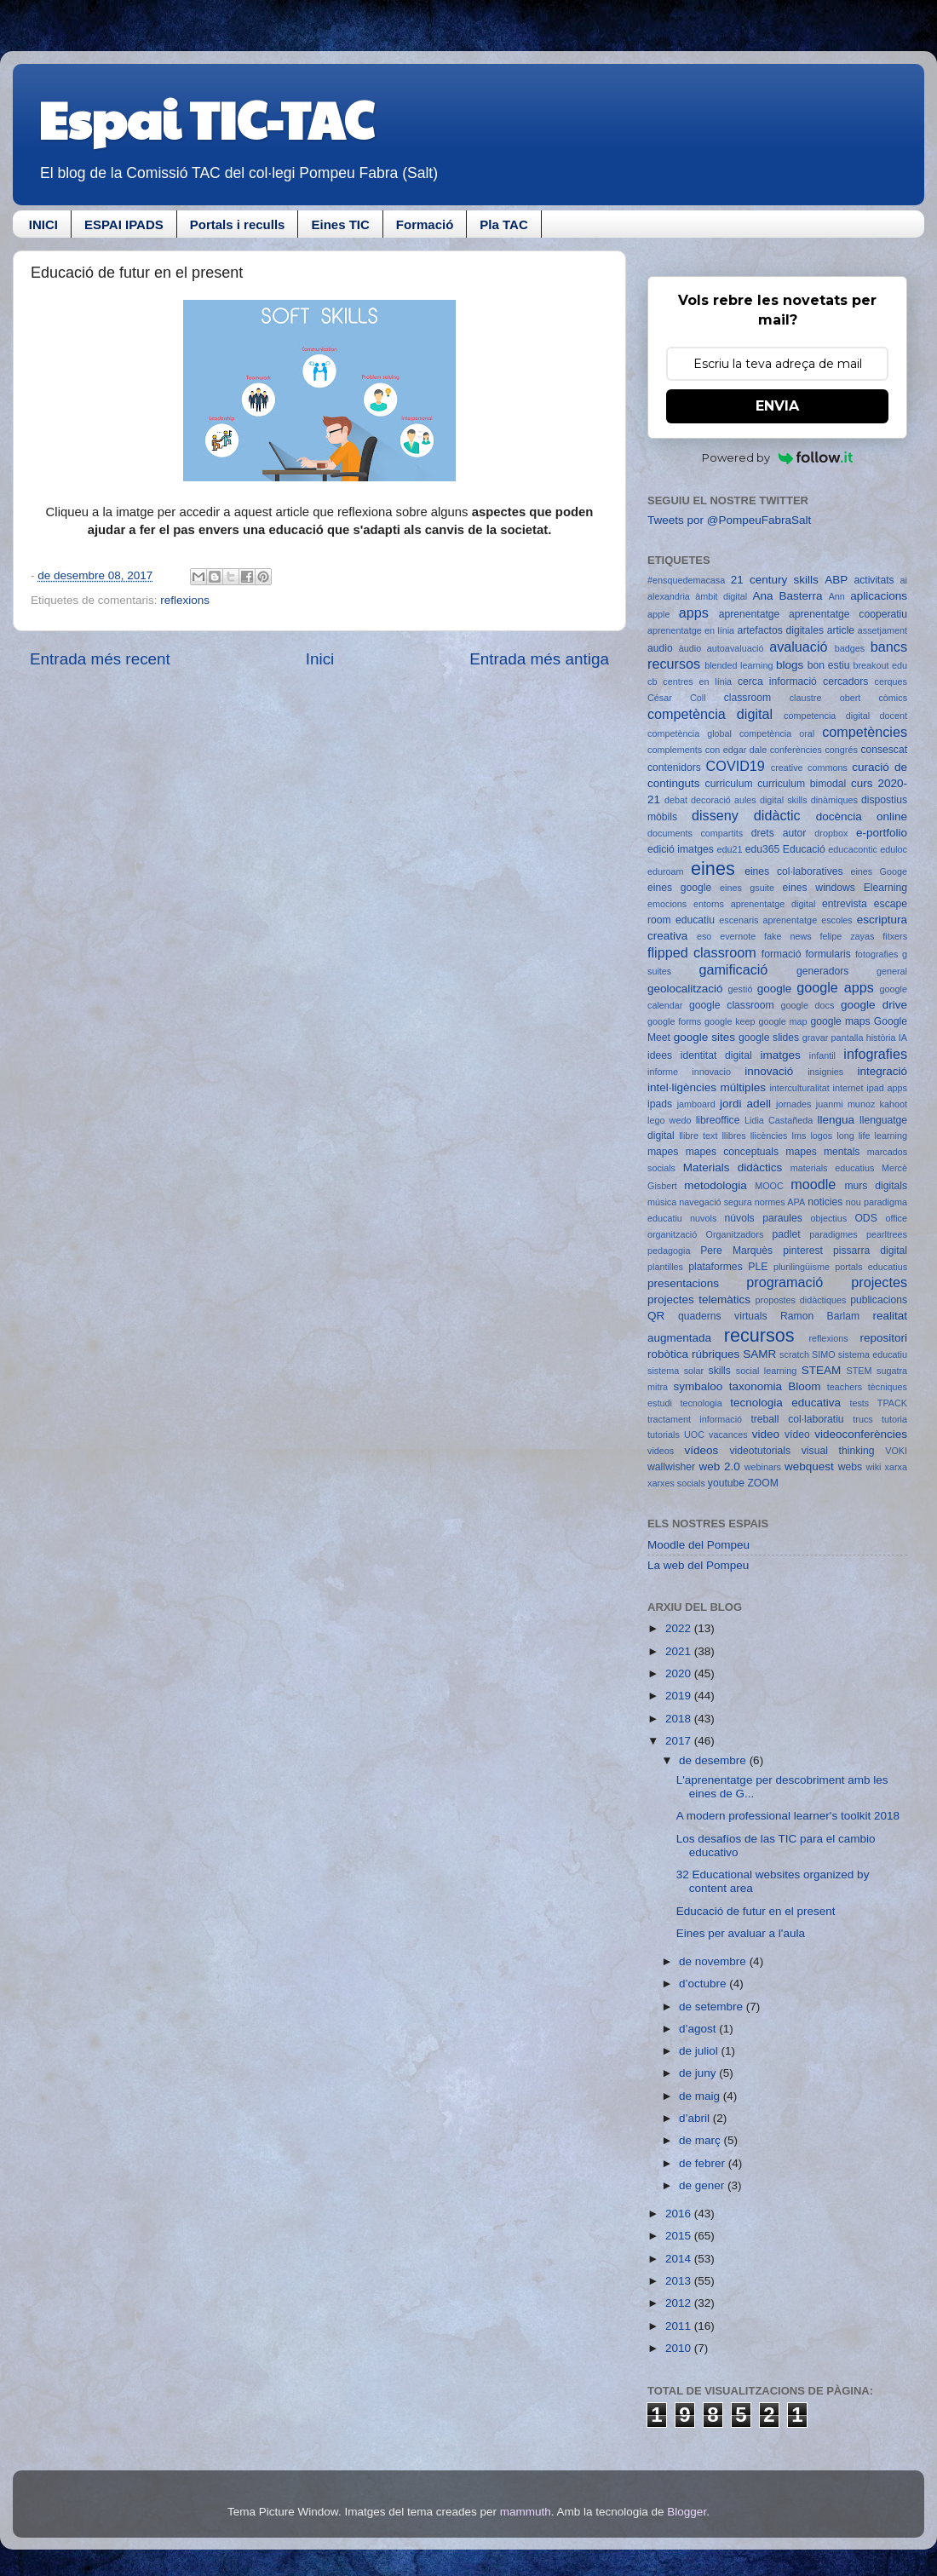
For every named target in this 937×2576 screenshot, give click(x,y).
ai (903, 580)
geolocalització (685, 988)
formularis (828, 954)
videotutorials (760, 1451)
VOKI (896, 1451)
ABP (836, 579)
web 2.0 (718, 1466)
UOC (694, 1434)
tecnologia (700, 1403)
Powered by (777, 457)
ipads (659, 1104)
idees (659, 1055)
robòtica (667, 1354)
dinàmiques (834, 800)
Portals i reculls (237, 224)
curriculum (729, 784)
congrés (841, 750)
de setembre (712, 2006)
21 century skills (775, 579)
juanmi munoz (846, 1104)
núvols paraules (763, 1218)
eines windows (819, 888)
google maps (840, 1021)
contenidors (674, 767)
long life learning (871, 1135)
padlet (787, 1234)
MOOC (769, 1186)
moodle (813, 1184)
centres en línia (697, 681)
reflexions (185, 600)
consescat (883, 750)
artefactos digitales (780, 630)
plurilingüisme (801, 1267)
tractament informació (694, 1419)
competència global (689, 733)
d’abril (696, 2118)
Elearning (885, 888)
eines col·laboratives (793, 871)
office (896, 1218)
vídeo (797, 1434)
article (840, 630)
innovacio (711, 1072)
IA (903, 1037)
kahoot (893, 1104)
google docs (808, 1005)
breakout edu (880, 665)
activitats (874, 580)
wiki (874, 1467)
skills (720, 1371)
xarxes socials (676, 1483)
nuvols (703, 1218)
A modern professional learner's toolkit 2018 (788, 1815)
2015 (679, 2235)
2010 (679, 2348)
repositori (883, 1337)
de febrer (703, 2163)
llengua (835, 1119)
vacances (728, 1434)
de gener (703, 2185)
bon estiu (829, 665)
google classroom (731, 1005)
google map (782, 1021)
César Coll (676, 698)
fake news (787, 936)
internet (848, 1088)
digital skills (784, 800)
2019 (679, 1695)
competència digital (710, 714)
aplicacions (878, 595)
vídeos (702, 1450)
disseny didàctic (746, 815)
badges (850, 648)
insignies (825, 1072)
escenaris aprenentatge (768, 920)
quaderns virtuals (722, 1316)
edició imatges (680, 849)
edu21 (729, 849)
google (774, 988)
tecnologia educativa (785, 1402)
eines (713, 868)
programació (784, 1282)
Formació (425, 224)
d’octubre (704, 1983)
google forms (674, 1021)
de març (701, 2140)
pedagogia (668, 1250)
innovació (768, 1071)
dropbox (831, 833)
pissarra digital (870, 1250)
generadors (822, 971)
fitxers (894, 936)
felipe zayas (846, 936)
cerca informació (777, 681)
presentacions (683, 1283)
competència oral (776, 733)
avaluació (798, 646)
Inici (320, 659)
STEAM (822, 1370)
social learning (766, 1371)
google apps (835, 987)
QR (655, 1315)
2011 (679, 2326)
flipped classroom (701, 952)
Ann (837, 596)
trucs (862, 1419)
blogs (789, 664)
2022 (679, 1628)
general (892, 971)
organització (672, 1234)
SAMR (759, 1354)
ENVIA (777, 406)
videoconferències (860, 1434)
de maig (701, 2096)
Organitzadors (734, 1234)
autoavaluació (735, 648)
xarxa (896, 1467)
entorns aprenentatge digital (754, 904)
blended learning (738, 665)
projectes (879, 1282)
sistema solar (675, 1371)
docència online (861, 816)
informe (662, 1072)
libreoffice (718, 1120)
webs (850, 1467)
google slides (769, 1038)
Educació (804, 849)
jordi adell (745, 1103)
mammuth (525, 2511)
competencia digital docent (845, 715)
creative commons (809, 767)
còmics (892, 698)
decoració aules (723, 800)
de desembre (714, 1760)
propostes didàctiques (801, 1300)
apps (694, 612)
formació (782, 954)
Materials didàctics (733, 1167)
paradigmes (833, 1234)
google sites (704, 1037)
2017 (679, 1740)
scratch (794, 1354)
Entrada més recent (100, 659)
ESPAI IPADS (124, 224)
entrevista (844, 904)
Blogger (686, 2511)
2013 (679, 2280)
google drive (874, 1004)
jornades (793, 1104)
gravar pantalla (833, 1037)
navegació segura (715, 1202)
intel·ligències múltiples (706, 1087)
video (765, 1434)
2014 (679, 2258)
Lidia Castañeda (778, 1120)
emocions (667, 904)
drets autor (779, 833)
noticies (825, 1202)
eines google (679, 888)
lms (799, 1135)
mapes (662, 1152)
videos (660, 1451)
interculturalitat (799, 1088)
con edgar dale (736, 750)
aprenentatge (749, 614)
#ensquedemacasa (686, 580)
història (881, 1037)
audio (660, 648)
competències (864, 731)
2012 (679, 2303)
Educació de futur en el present (756, 1911)
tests (859, 1403)
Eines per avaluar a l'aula (740, 1933)
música (661, 1202)
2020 (679, 1673)
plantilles (665, 1267)
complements (674, 750)
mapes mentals (822, 1152)
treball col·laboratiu (796, 1419)
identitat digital (716, 1055)
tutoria (894, 1419)
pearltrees (886, 1234)
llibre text (698, 1135)
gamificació (732, 969)
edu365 (762, 849)
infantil (822, 1055)
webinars (762, 1467)
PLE (757, 1267)
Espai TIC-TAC (205, 118)
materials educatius (832, 1168)
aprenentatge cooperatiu (848, 614)
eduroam (665, 871)
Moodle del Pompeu (698, 1544)
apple (658, 614)
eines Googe (878, 871)
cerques (891, 681)
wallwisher (671, 1467)
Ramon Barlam (819, 1316)
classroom (747, 698)
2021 (679, 1651)
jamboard (696, 1104)
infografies (875, 1053)
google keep (730, 1021)
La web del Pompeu (698, 1565)
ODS (865, 1218)
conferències (796, 750)
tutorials (663, 1434)
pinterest (803, 1250)
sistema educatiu (872, 1354)
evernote (738, 936)
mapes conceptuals (732, 1152)
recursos (759, 1335)
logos (821, 1135)
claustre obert (825, 698)
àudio (690, 648)
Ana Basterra (787, 595)
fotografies (876, 954)
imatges (780, 1055)
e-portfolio (881, 832)
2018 (679, 1718)
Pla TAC (503, 224)
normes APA (780, 1202)
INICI (43, 224)
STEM (859, 1371)
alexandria (668, 596)
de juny (699, 2073)
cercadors (845, 681)
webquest (809, 1466)
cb (652, 681)
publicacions (878, 1300)
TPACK (892, 1403)
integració (882, 1071)
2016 (679, 2213)
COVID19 (735, 765)
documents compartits (695, 833)
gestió (740, 989)
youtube (726, 1483)
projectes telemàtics (698, 1299)
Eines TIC (340, 224)
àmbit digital (721, 596)
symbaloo (698, 1386)
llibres (733, 1135)
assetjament (882, 630)
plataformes (715, 1267)
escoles (837, 920)
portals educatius (871, 1267)
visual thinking (838, 1451)
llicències (769, 1135)
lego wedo (669, 1120)
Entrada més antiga (539, 659)
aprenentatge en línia (690, 630)
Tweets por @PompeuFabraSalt (729, 520)
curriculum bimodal (801, 784)
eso (704, 936)
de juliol (700, 2050)
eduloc (893, 849)
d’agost (699, 2028)
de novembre (714, 1961)
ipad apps (886, 1088)
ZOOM (762, 1483)
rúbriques (715, 1354)
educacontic (852, 849)
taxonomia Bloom (775, 1386)
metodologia (715, 1185)
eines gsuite (747, 888)
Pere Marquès (736, 1250)
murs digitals (875, 1186)
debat (675, 800)
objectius (829, 1218)
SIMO (824, 1354)
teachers (844, 1387)
